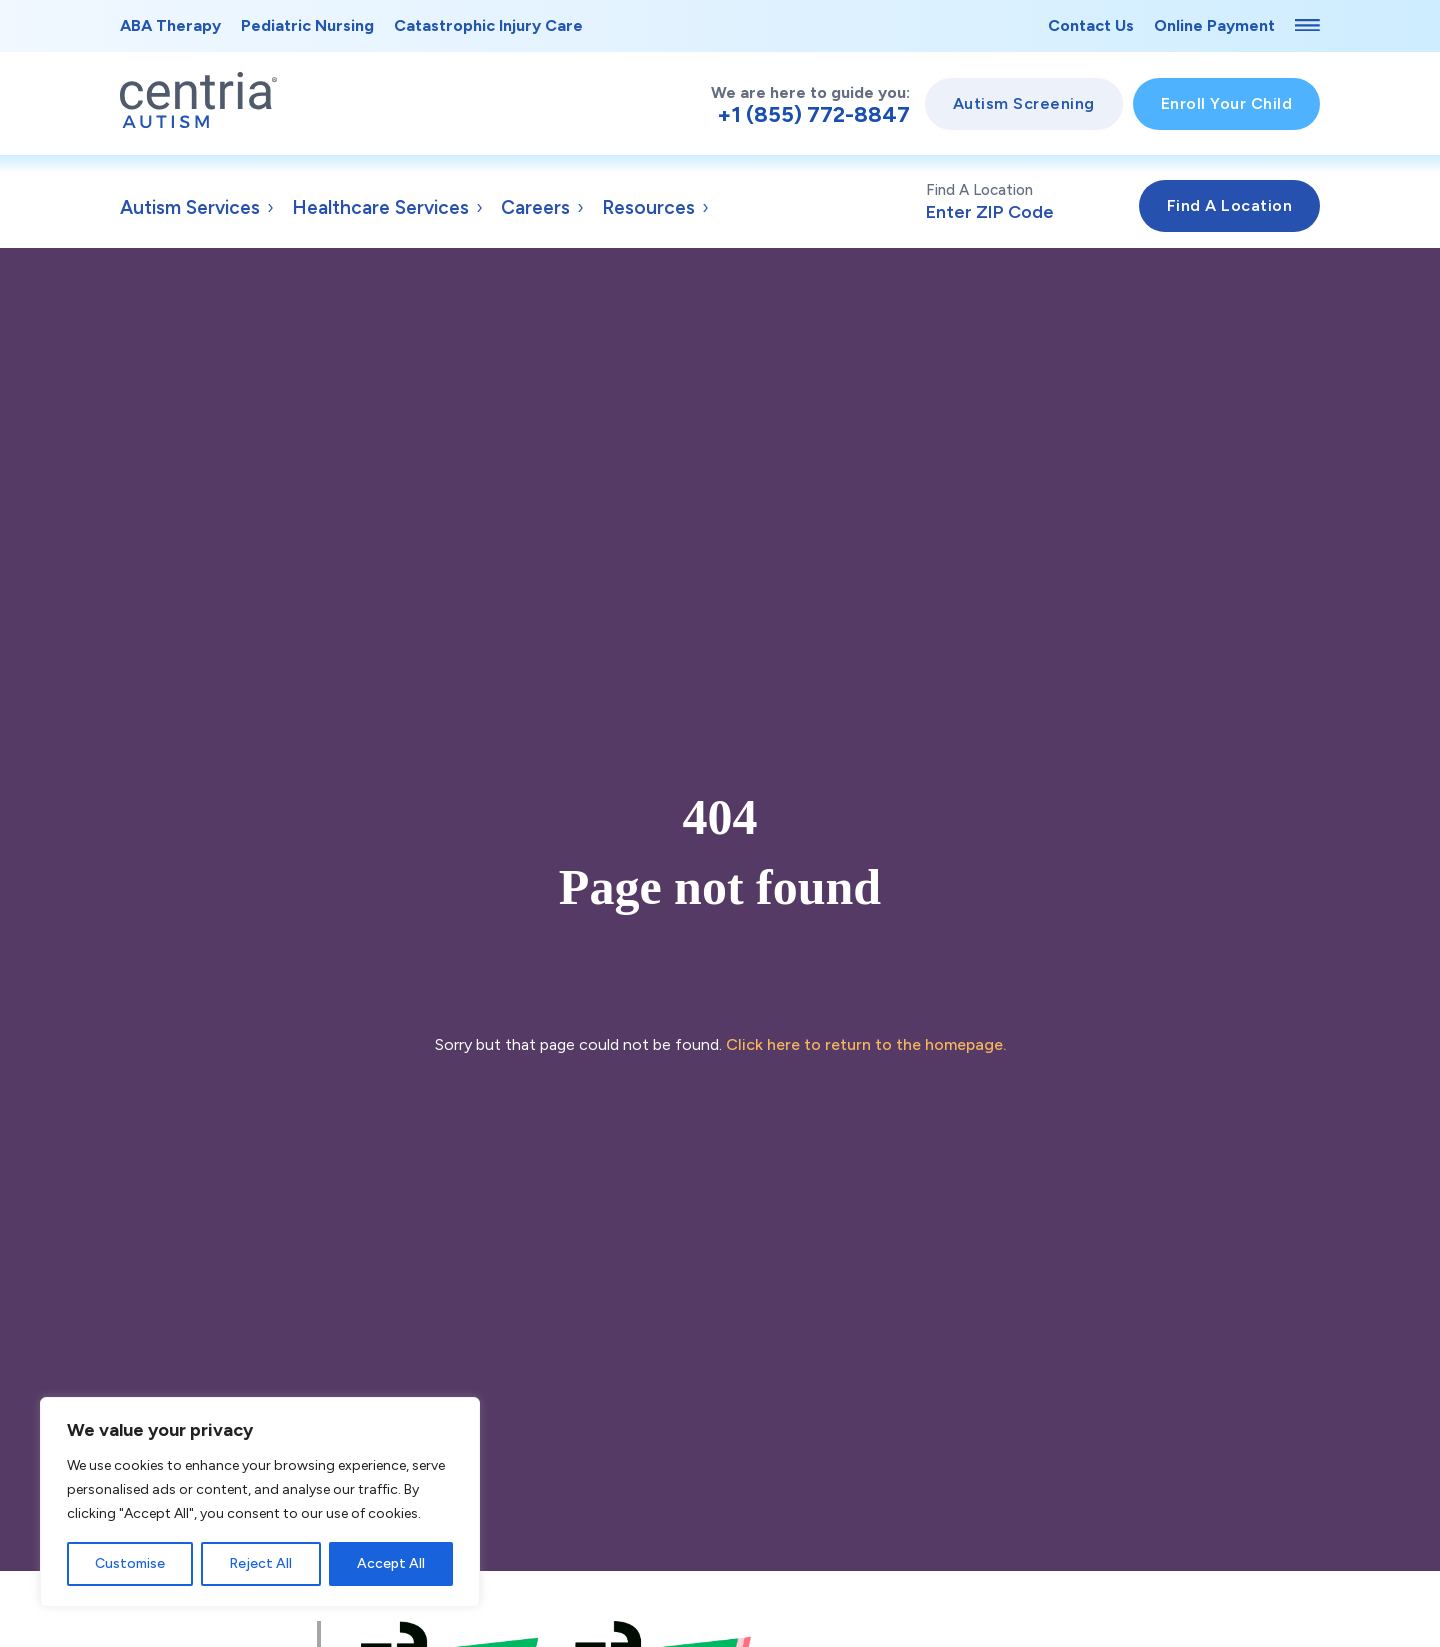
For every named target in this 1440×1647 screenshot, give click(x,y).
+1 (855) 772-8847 (813, 115)
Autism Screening (1024, 103)
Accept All (391, 1563)
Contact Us (1091, 25)
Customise (130, 1563)
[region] (260, 1502)
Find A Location (1032, 202)
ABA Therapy (170, 25)
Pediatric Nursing (307, 25)
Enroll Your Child (1227, 103)
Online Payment (1214, 25)
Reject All (260, 1563)
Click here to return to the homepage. (866, 1044)
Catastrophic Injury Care (488, 25)
